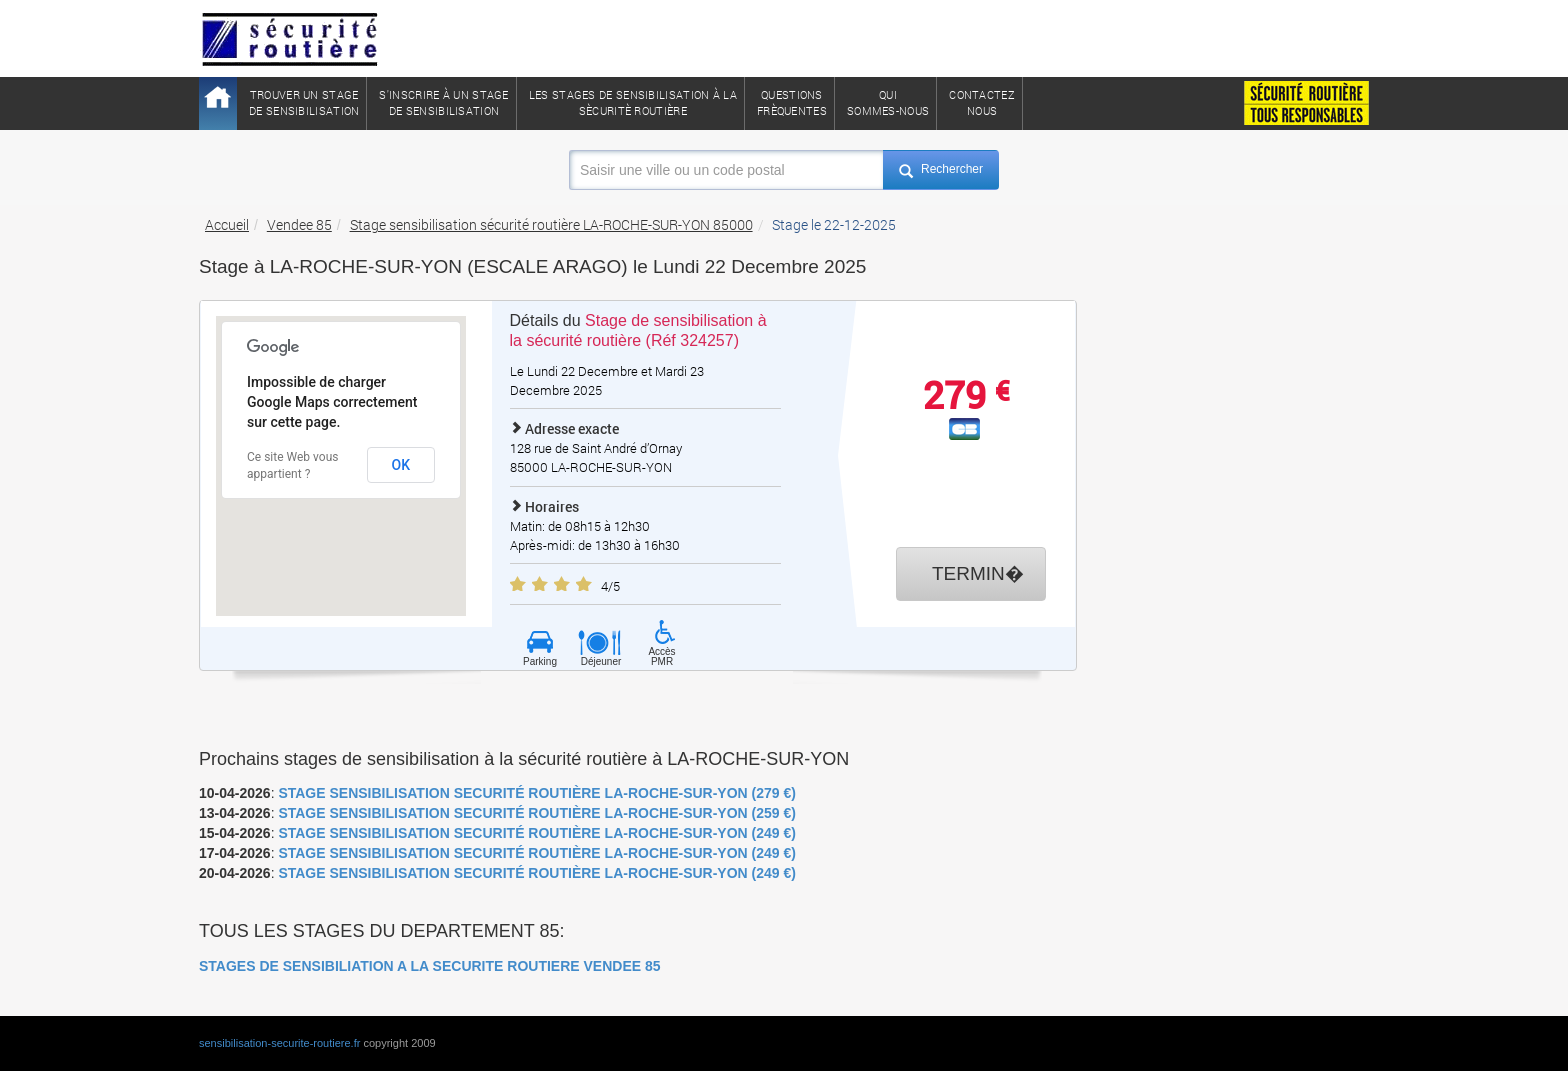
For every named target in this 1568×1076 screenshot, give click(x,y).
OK (401, 465)
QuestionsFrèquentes (792, 102)
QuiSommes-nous (888, 102)
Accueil (227, 224)
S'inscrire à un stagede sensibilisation (443, 102)
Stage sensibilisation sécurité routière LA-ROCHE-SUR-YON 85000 (551, 224)
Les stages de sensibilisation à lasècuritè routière (633, 102)
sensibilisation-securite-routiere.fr (279, 1043)
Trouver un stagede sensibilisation (304, 102)
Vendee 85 (299, 224)
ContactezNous (982, 102)
